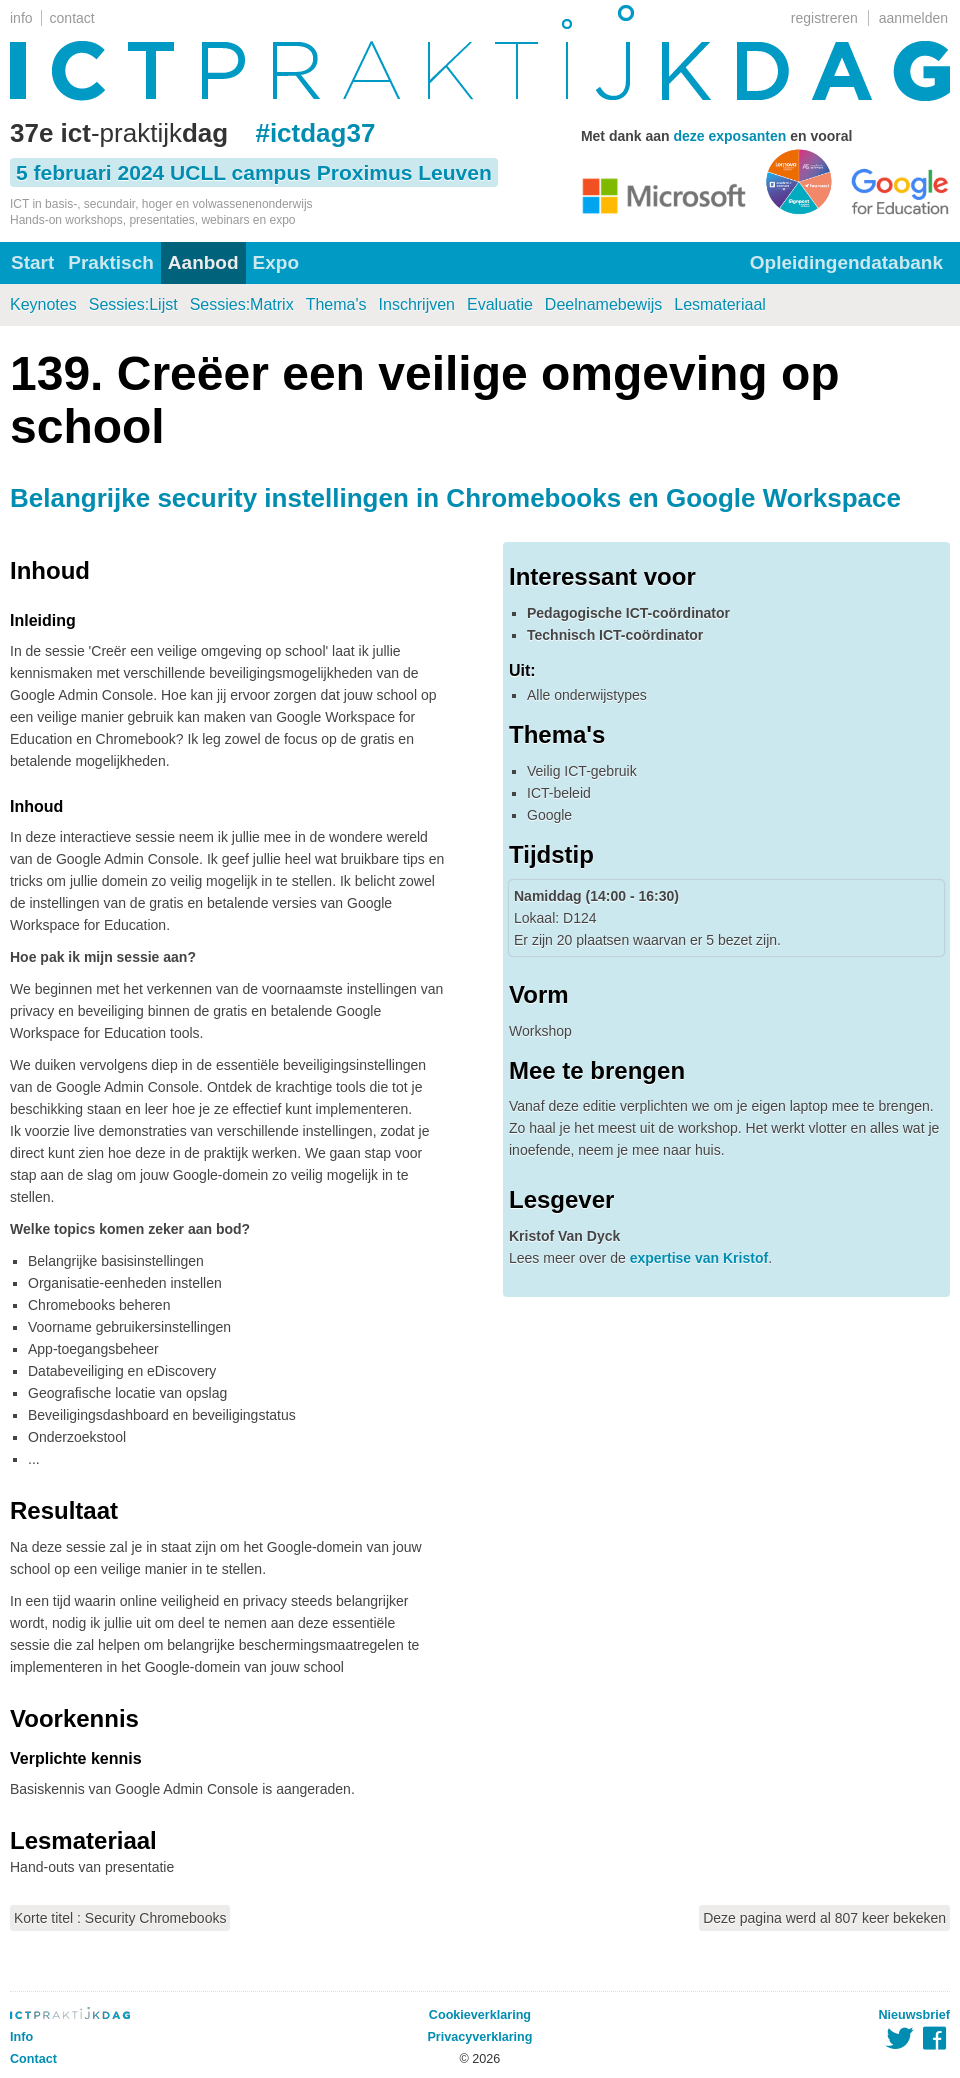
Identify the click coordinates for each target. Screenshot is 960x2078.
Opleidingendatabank (846, 262)
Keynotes (43, 304)
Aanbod (203, 262)
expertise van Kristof (699, 1258)
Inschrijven (417, 304)
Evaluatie (500, 304)
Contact (33, 2059)
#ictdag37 (315, 133)
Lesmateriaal (720, 304)
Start (32, 262)
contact (72, 18)
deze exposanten (729, 136)
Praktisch (111, 262)
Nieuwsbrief (914, 2015)
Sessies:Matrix (242, 304)
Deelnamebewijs (603, 304)
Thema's (336, 304)
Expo (276, 262)
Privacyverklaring (479, 2037)
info (21, 18)
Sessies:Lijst (133, 304)
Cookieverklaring (480, 2015)
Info (21, 2037)
